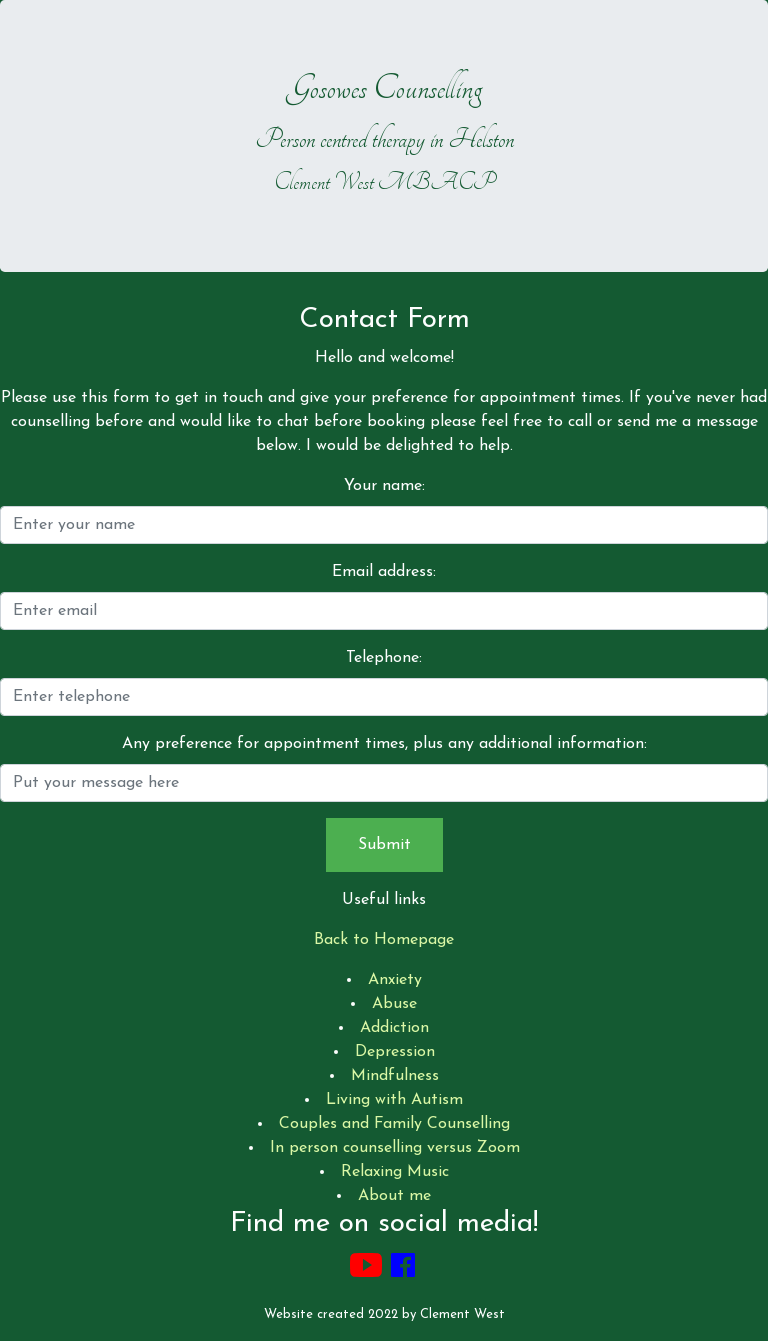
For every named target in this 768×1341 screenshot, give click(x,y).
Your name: (384, 486)
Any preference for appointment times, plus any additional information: (384, 744)
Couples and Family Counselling (394, 1124)
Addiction (394, 1028)
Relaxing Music (395, 1172)
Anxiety (395, 980)
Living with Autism (394, 1100)
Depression (395, 1052)
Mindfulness (395, 1076)
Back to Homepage (384, 940)
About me (394, 1196)
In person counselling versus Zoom (395, 1148)
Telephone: (384, 658)
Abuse (394, 1004)
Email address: (384, 572)
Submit (384, 845)
